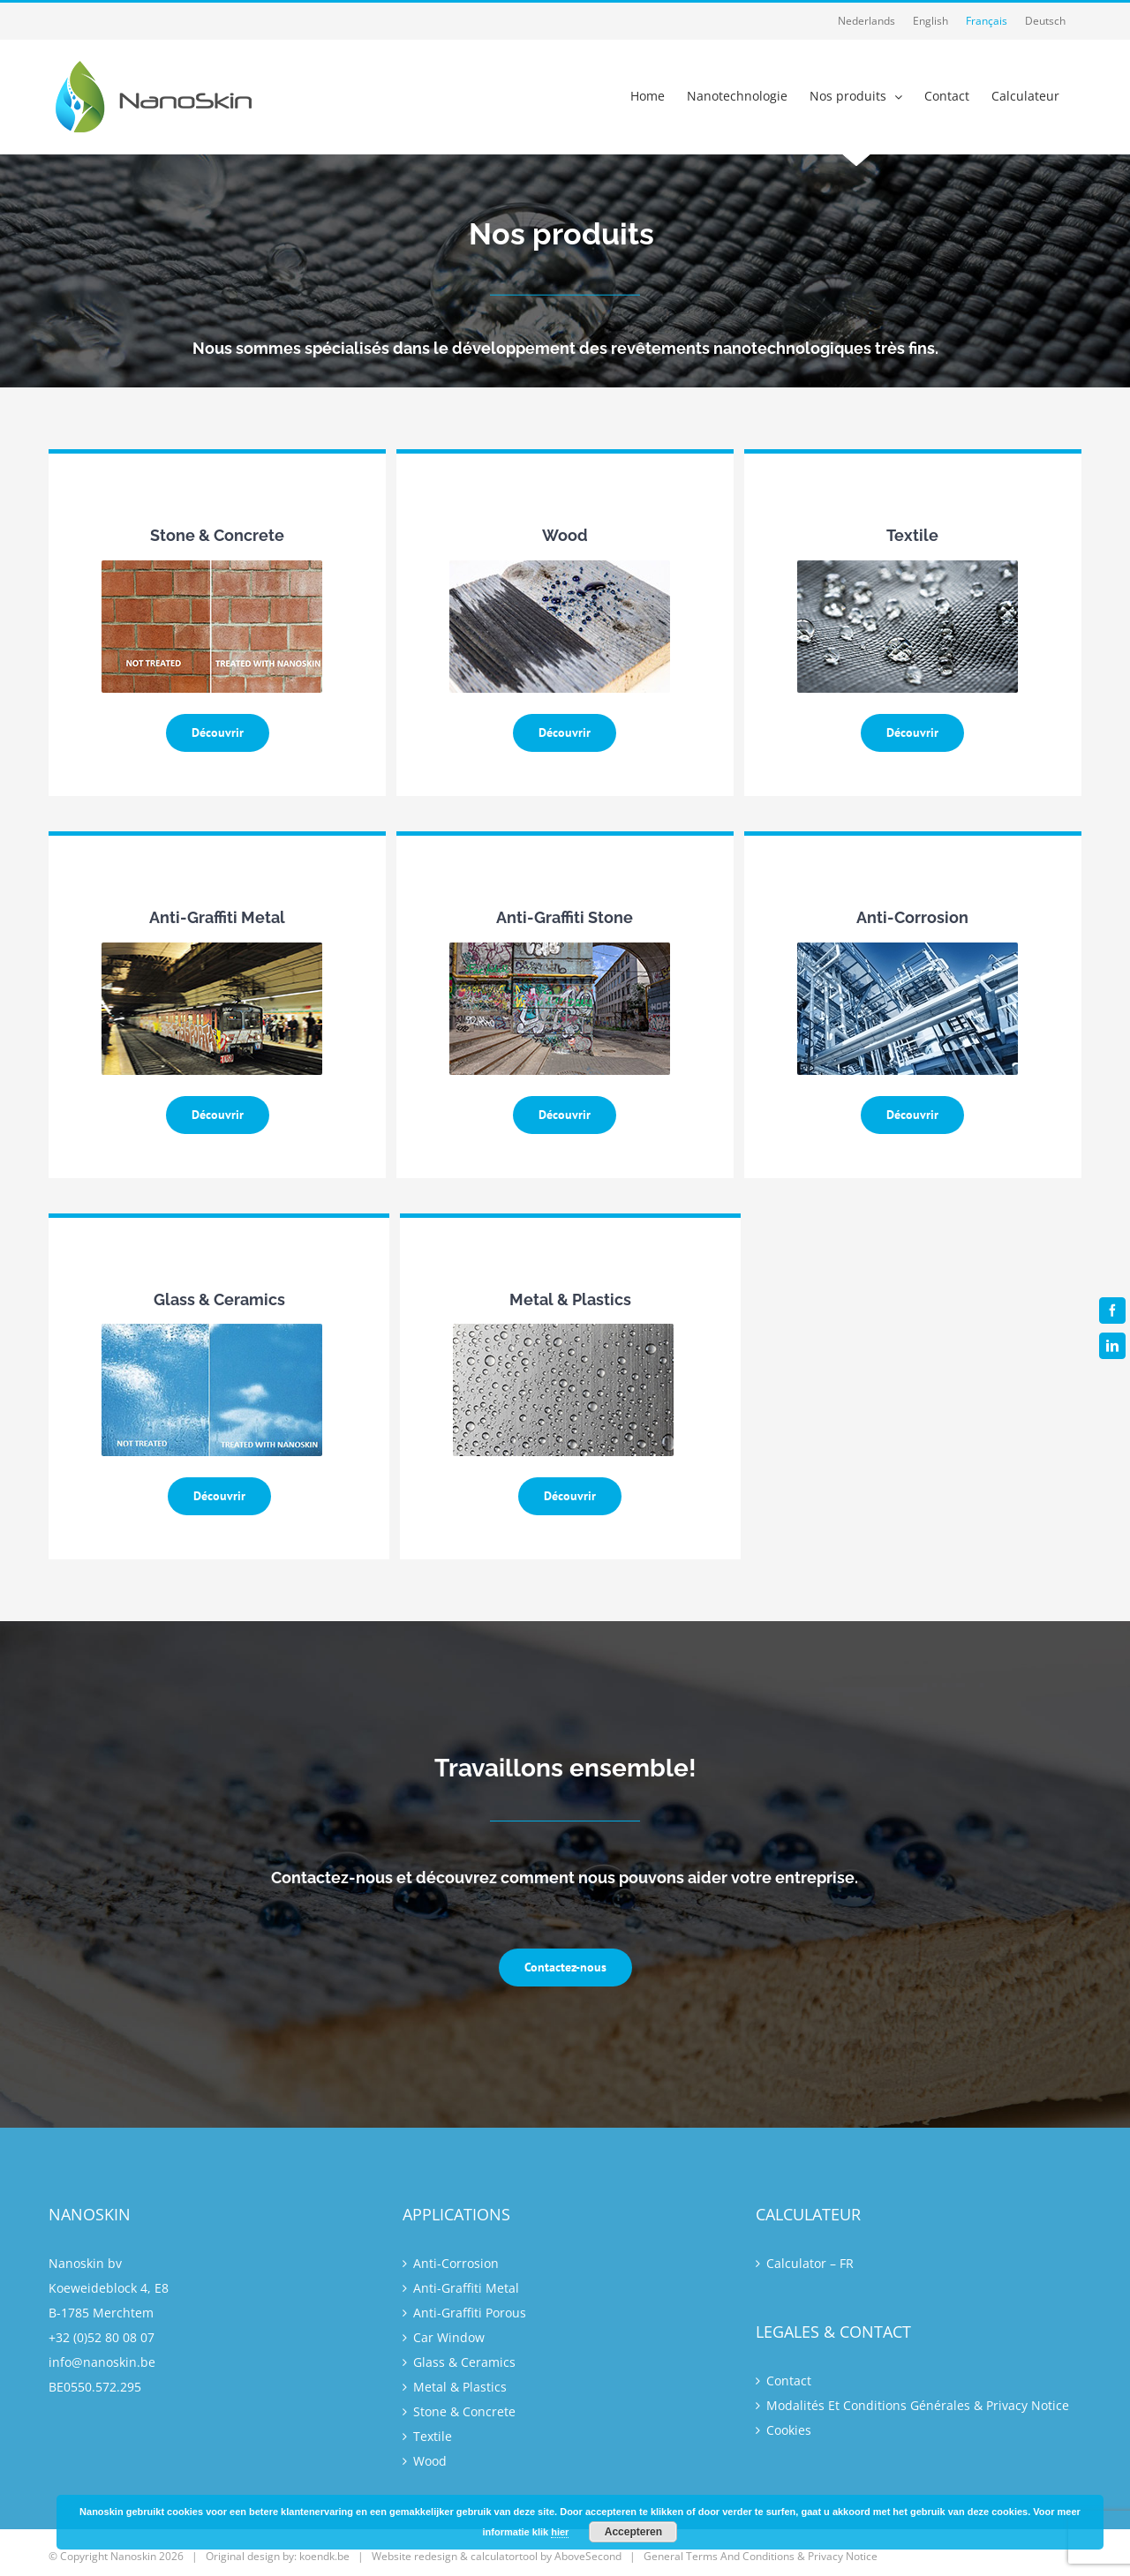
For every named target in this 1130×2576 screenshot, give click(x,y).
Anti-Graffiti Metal (466, 2287)
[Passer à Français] (986, 21)
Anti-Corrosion (456, 2263)
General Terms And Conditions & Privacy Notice (761, 2556)
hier (560, 2532)
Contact (788, 2380)
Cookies (788, 2430)
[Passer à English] (930, 21)
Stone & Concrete (464, 2411)
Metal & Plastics (460, 2386)
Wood (430, 2460)
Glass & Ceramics (464, 2362)
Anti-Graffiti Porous (469, 2312)
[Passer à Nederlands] (866, 21)
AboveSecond (588, 2556)
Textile (432, 2436)
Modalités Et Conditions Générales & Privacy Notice (917, 2405)
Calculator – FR (810, 2263)
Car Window (449, 2337)
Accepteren (633, 2532)
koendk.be (324, 2556)
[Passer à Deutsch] (1045, 21)
